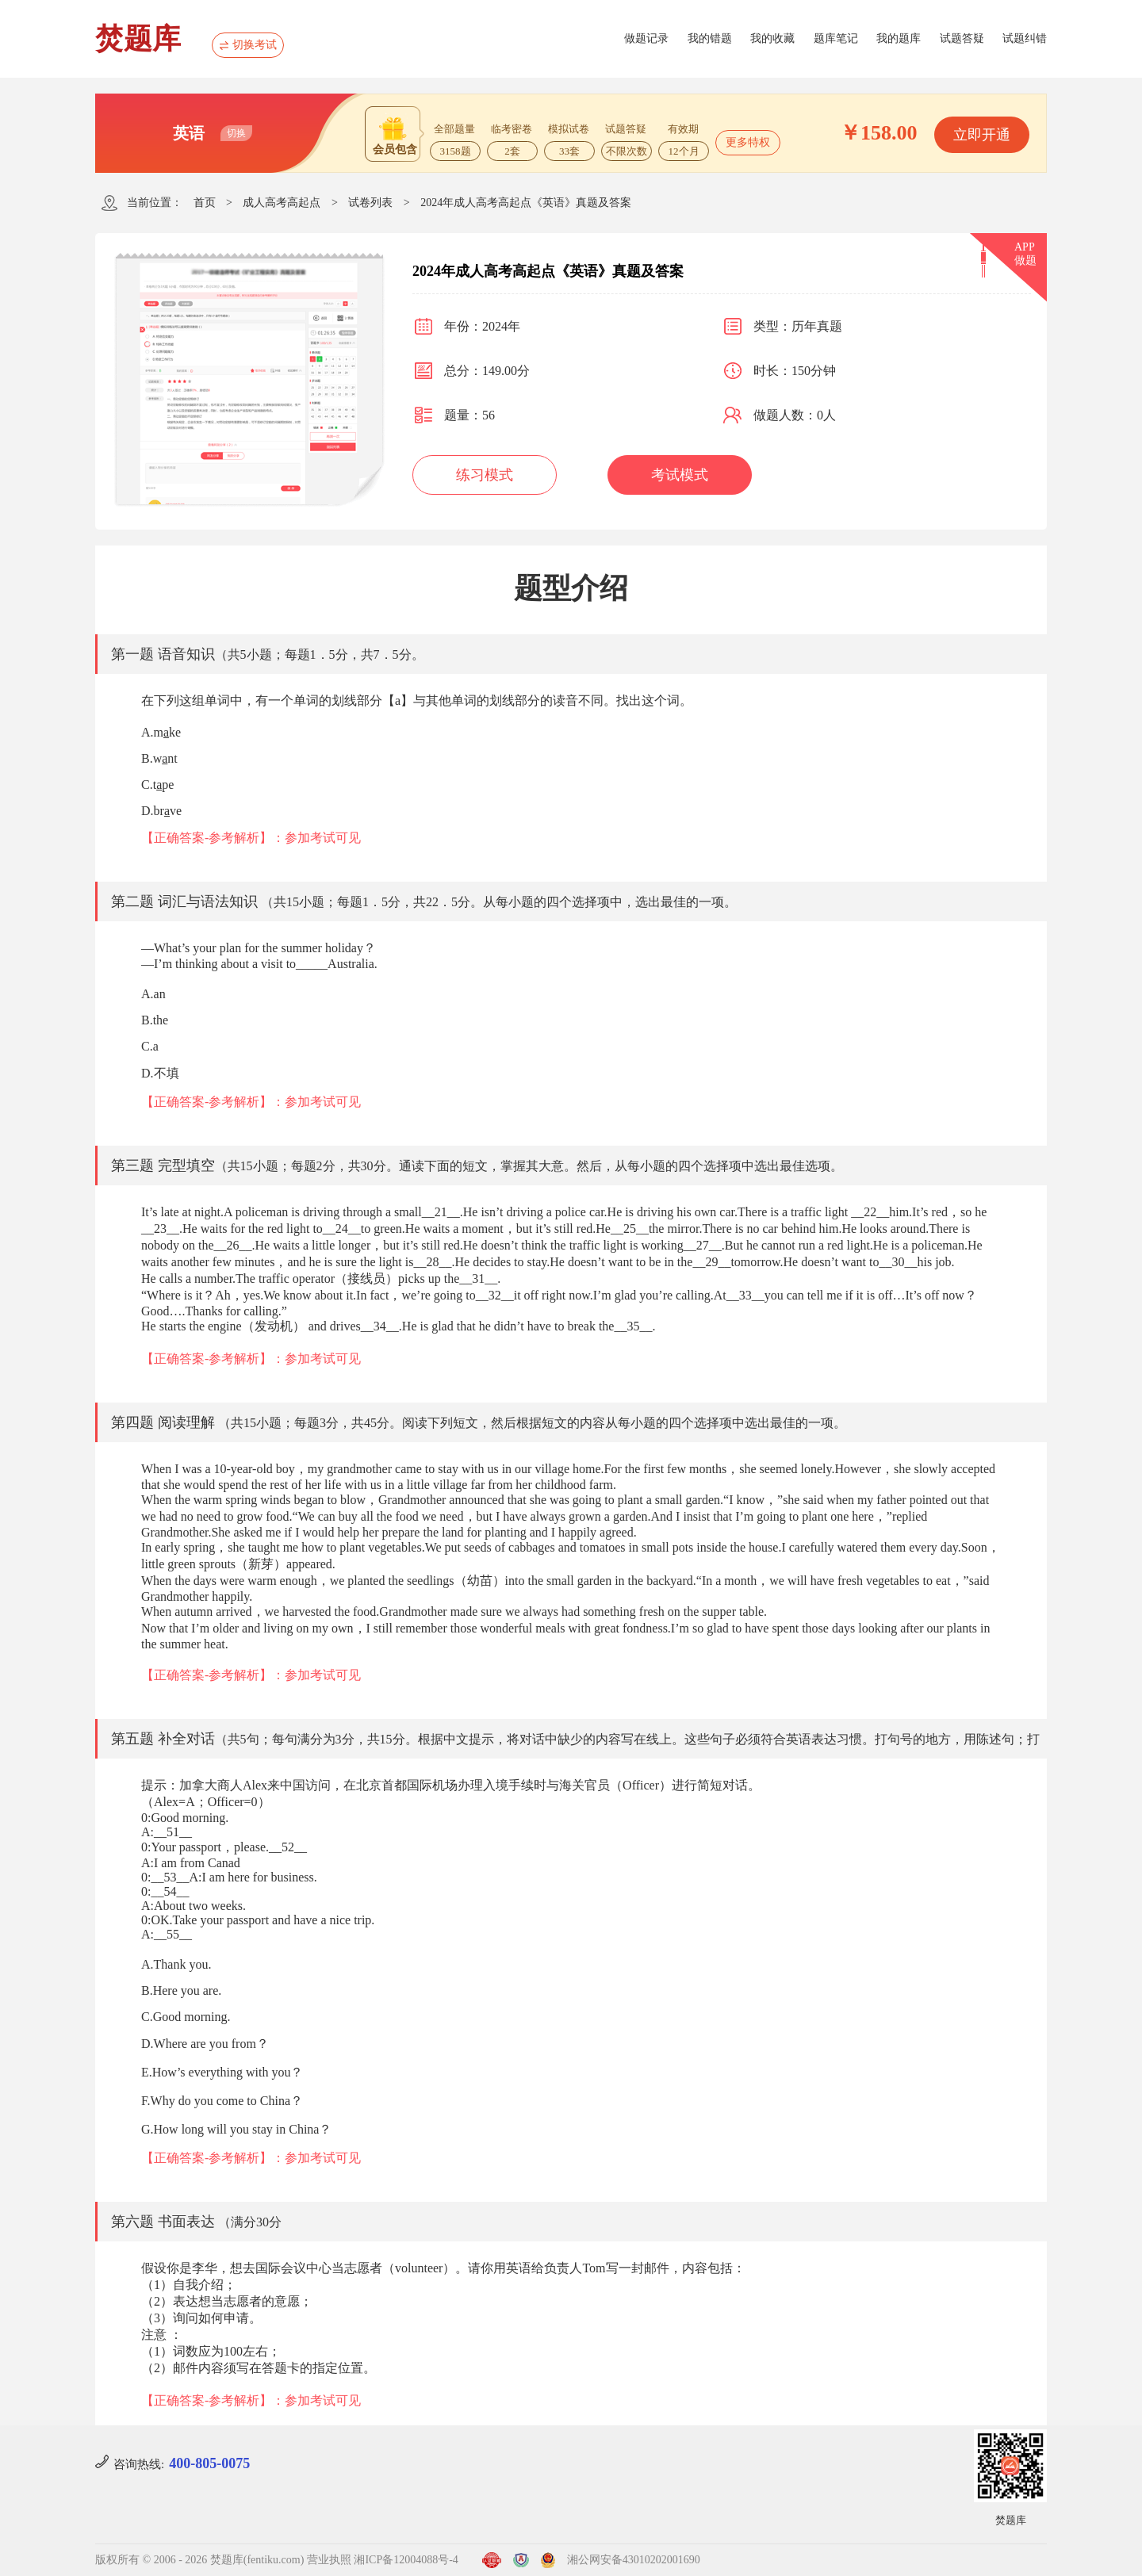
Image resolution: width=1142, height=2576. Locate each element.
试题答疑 (962, 38)
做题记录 (646, 38)
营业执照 (329, 2560)
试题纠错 (1024, 38)
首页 (205, 203)
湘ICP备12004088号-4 (406, 2560)
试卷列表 (370, 203)
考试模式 (679, 475)
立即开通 (981, 135)
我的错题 (710, 38)
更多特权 (748, 142)
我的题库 (898, 38)
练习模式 (484, 475)
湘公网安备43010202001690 (633, 2560)
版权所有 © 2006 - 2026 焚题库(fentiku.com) (199, 2560)
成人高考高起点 (281, 203)
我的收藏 (772, 38)
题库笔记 (836, 38)
